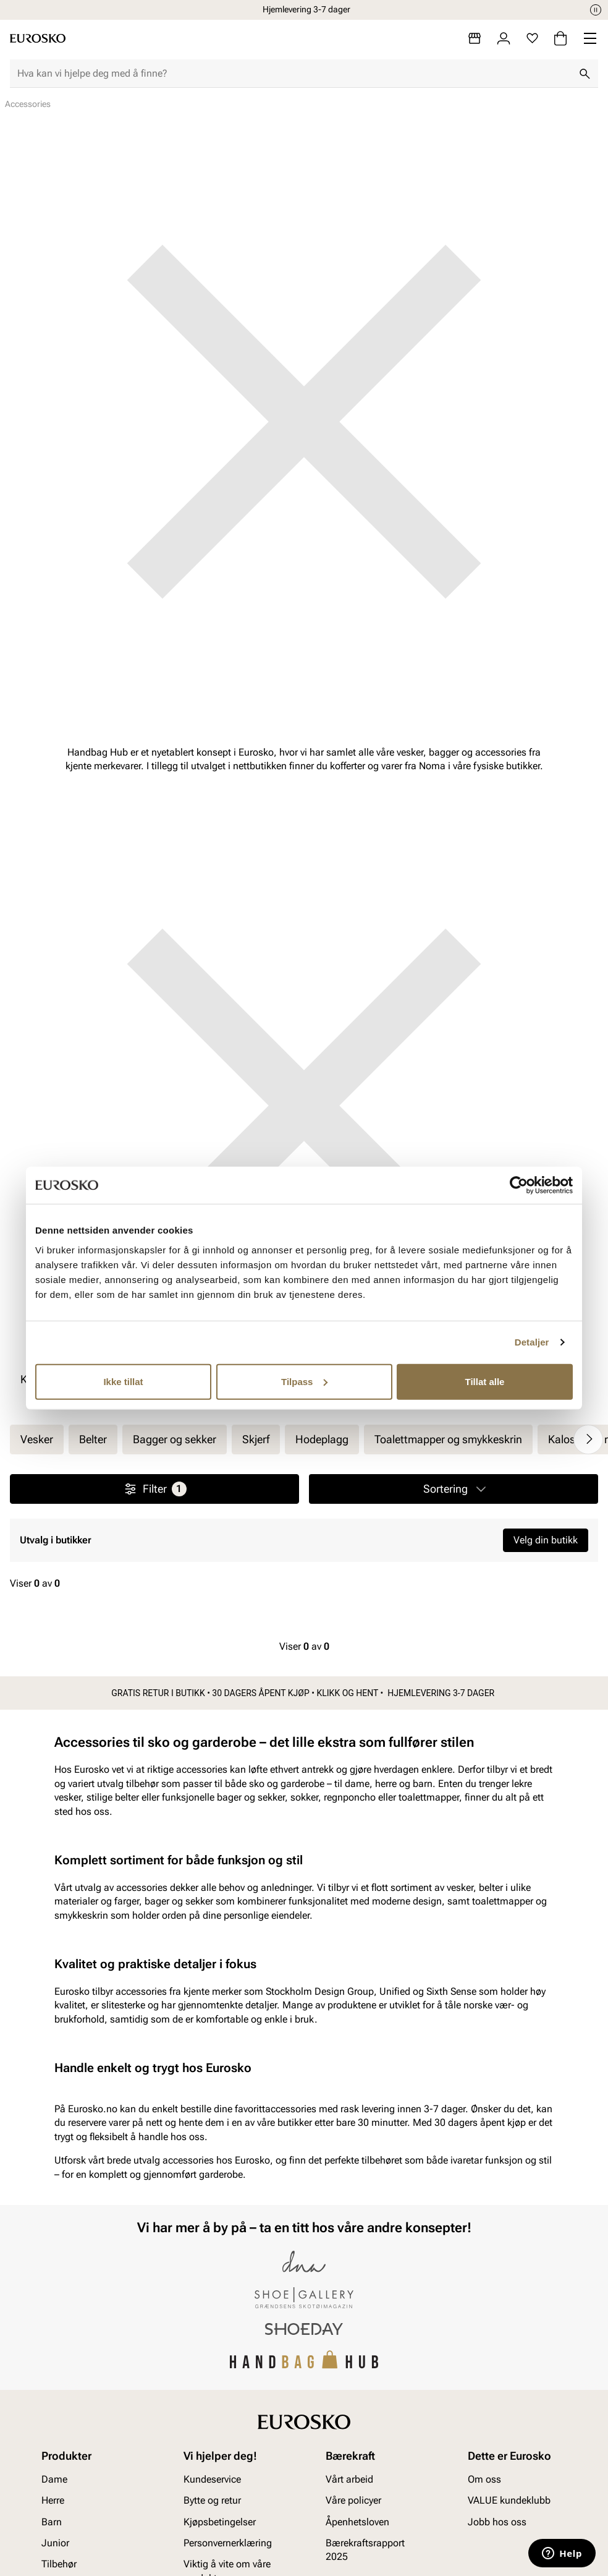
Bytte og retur (212, 2501)
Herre (52, 2501)
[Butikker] (474, 38)
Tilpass (304, 1381)
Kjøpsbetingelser (220, 2522)
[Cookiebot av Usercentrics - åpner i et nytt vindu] (519, 1185)
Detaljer (532, 1342)
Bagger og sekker (174, 1439)
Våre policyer (353, 2501)
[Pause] (596, 10)
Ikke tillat (123, 1381)
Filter (155, 1489)
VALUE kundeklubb (509, 2501)
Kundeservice (212, 2479)
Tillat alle (485, 1381)
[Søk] (584, 73)
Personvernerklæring (228, 2543)
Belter (93, 1439)
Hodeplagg (321, 1439)
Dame (54, 2479)
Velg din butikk (545, 1540)
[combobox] (294, 73)
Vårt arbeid (349, 2479)
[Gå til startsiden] (37, 38)
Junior (55, 2543)
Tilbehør (59, 2564)
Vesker (36, 1439)
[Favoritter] (532, 38)
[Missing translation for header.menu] (590, 38)
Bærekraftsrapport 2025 (365, 2549)
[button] (453, 1489)
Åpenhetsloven (357, 2522)
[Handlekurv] (560, 38)
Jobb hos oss (497, 2522)
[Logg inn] (503, 38)
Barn (51, 2522)
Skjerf (255, 1439)
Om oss (484, 2479)
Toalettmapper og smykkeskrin (448, 1439)
